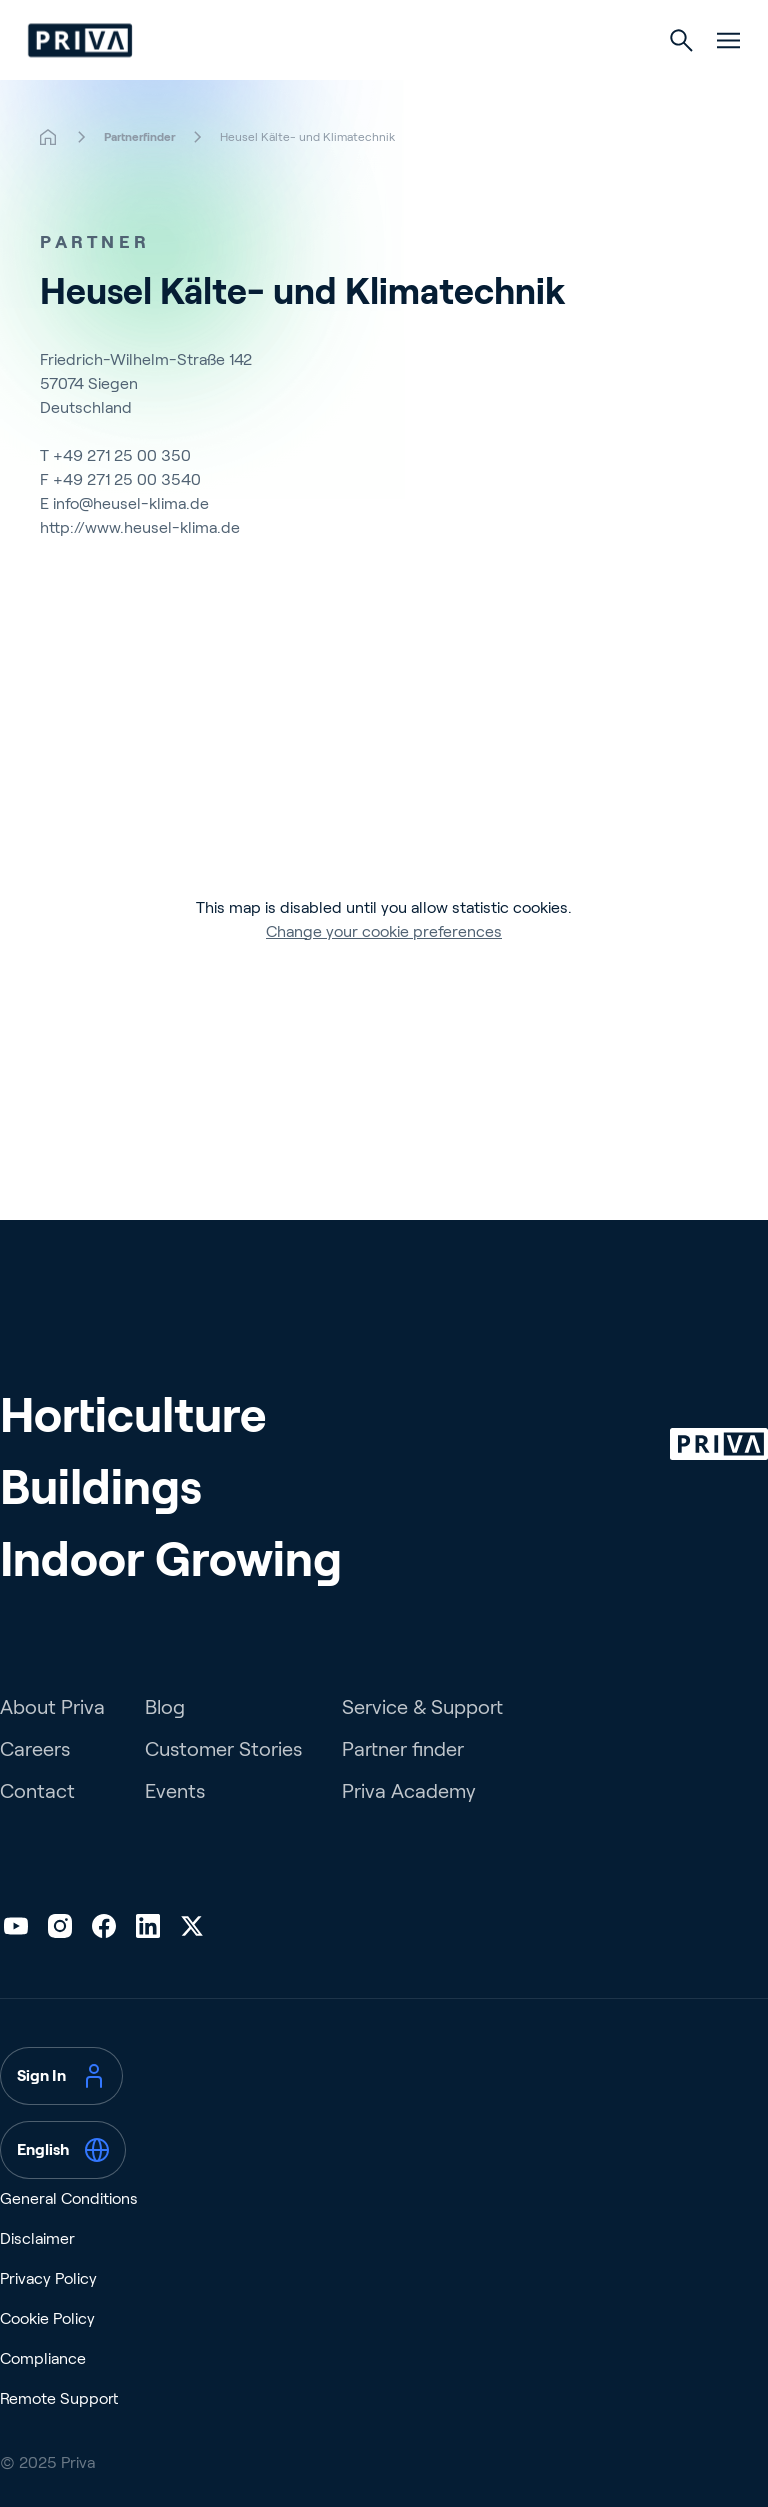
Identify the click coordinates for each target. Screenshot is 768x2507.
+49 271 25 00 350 (122, 455)
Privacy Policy (48, 2278)
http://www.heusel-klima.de (140, 527)
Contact (37, 1791)
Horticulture (133, 1415)
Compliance (43, 2358)
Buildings (101, 1487)
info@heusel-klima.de (131, 503)
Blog (165, 1707)
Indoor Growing (171, 1559)
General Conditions (69, 2198)
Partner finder (403, 1749)
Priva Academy (409, 1791)
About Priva (52, 1707)
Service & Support (422, 1707)
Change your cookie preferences (384, 931)
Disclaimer (37, 2238)
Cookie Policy (47, 2318)
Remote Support (59, 2398)
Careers (35, 1749)
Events (175, 1791)
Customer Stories (223, 1749)
